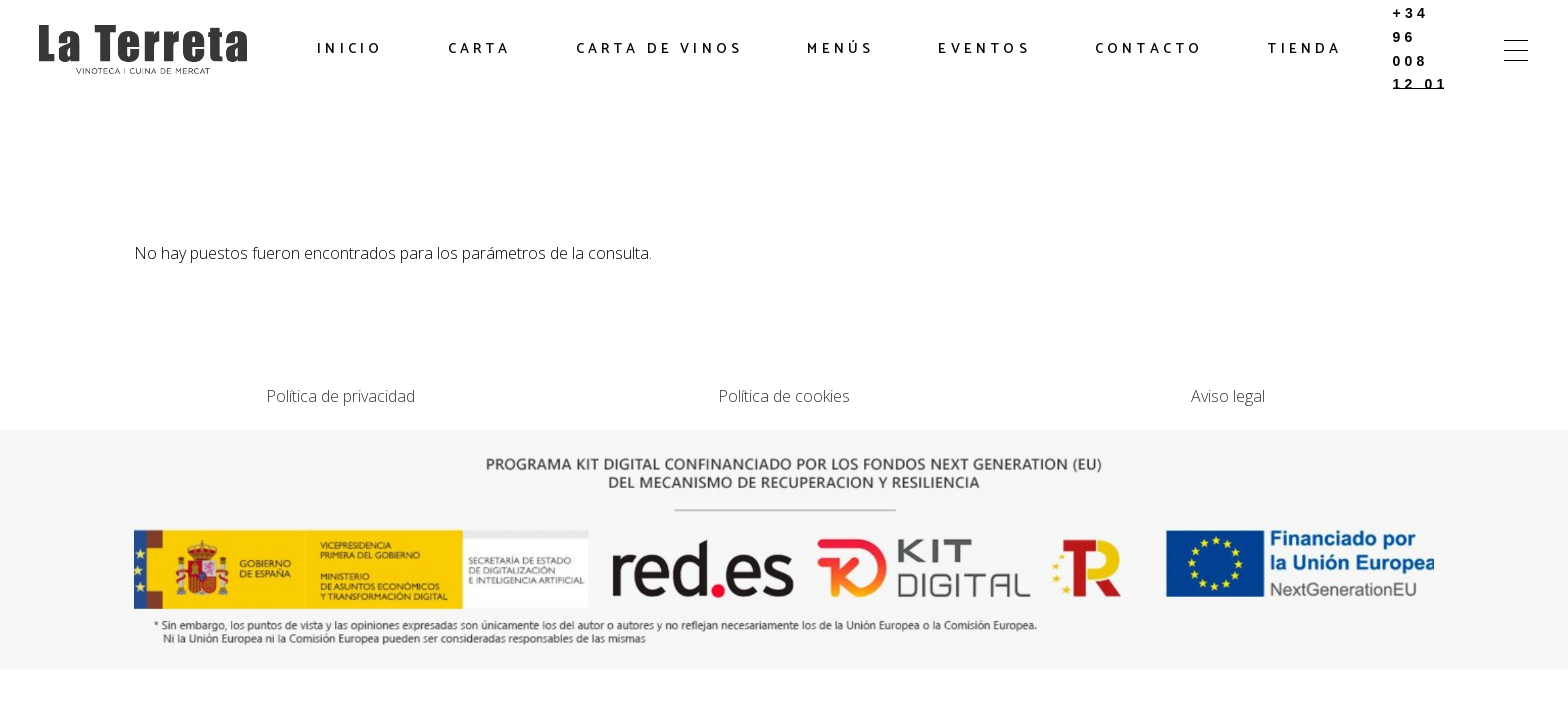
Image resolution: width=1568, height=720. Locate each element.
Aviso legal (1228, 396)
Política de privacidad (340, 396)
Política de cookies (784, 396)
